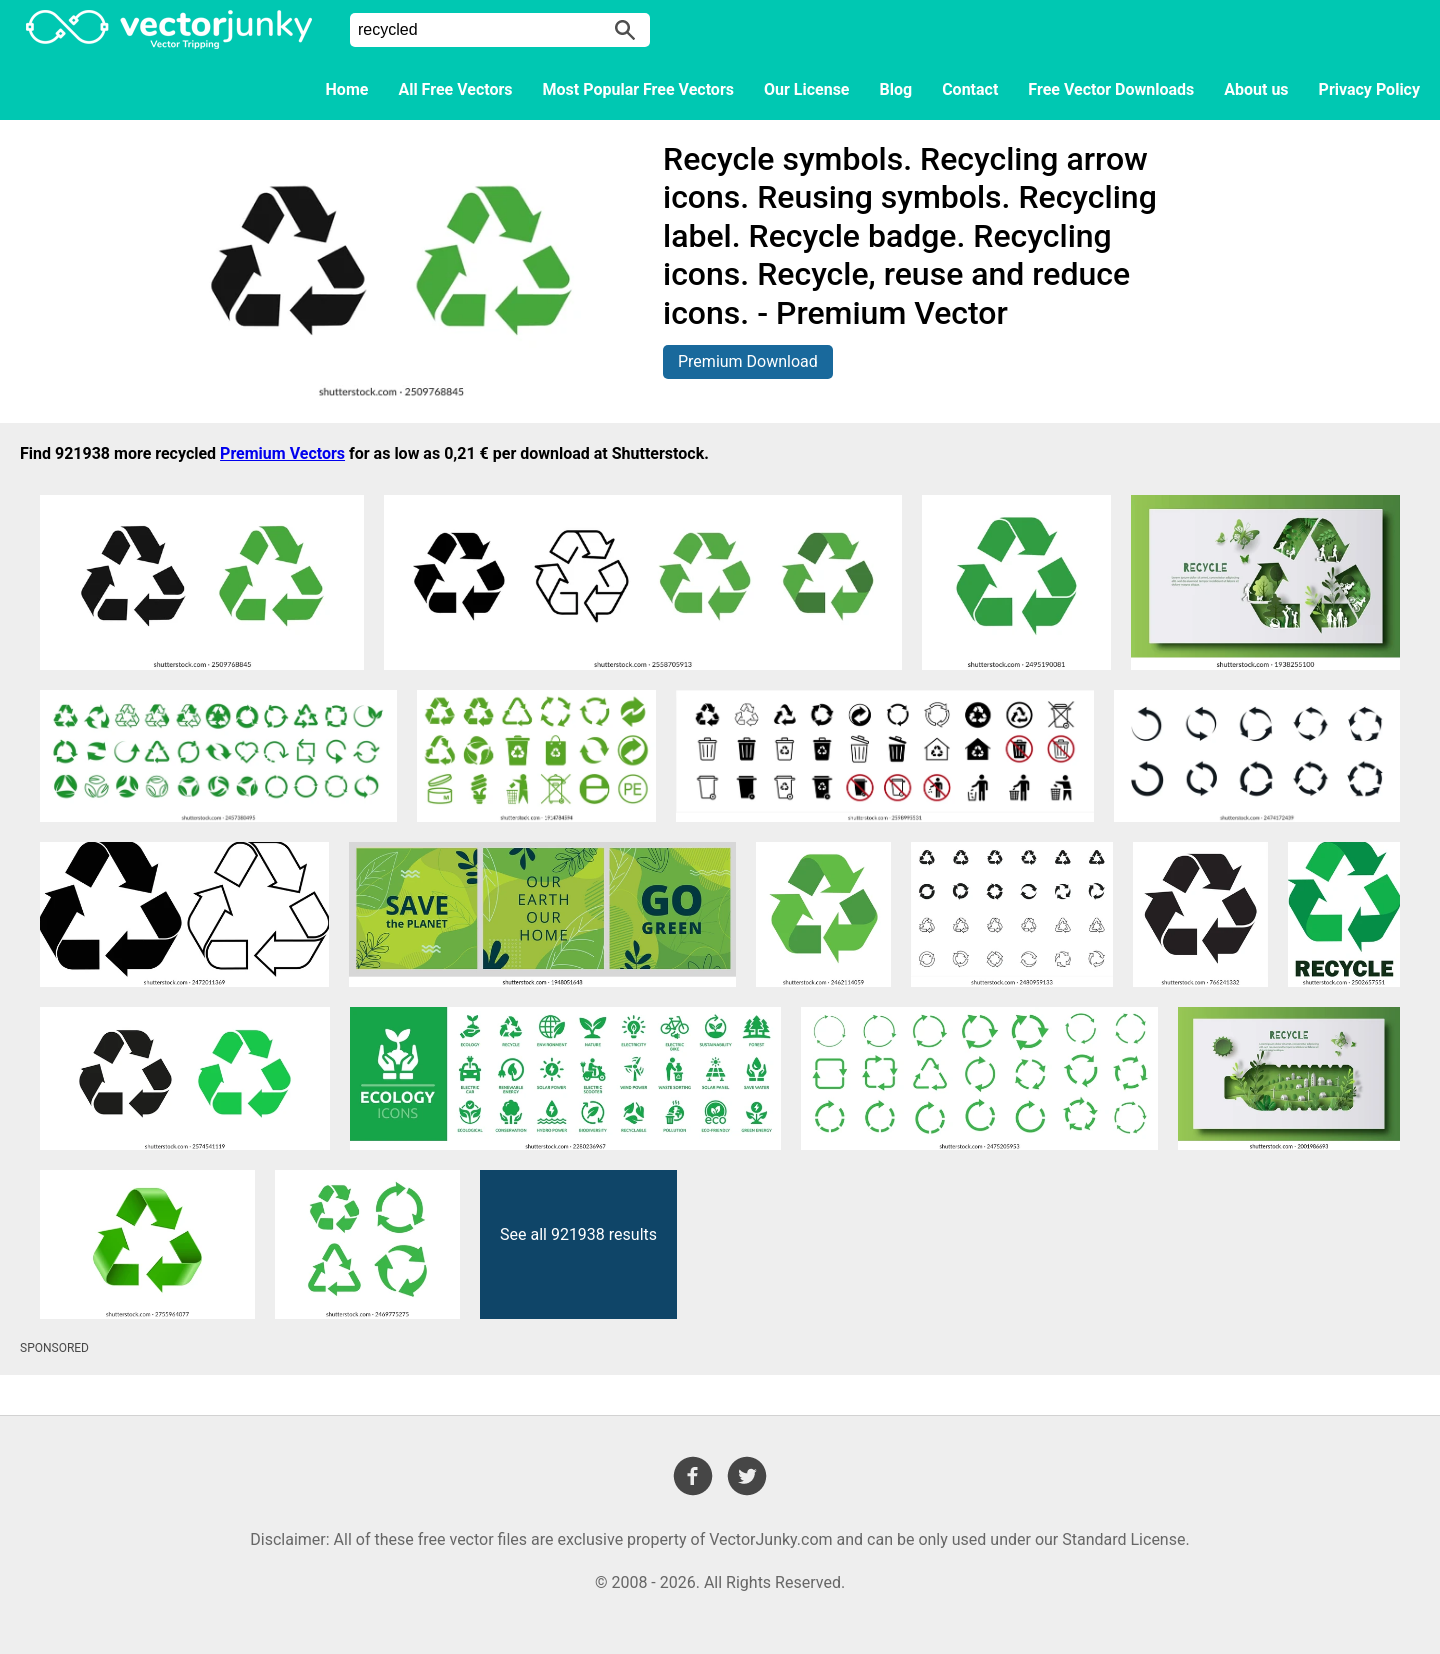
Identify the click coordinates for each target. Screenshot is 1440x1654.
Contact (970, 89)
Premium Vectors (282, 453)
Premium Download (748, 361)
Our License (807, 89)
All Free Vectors (455, 89)
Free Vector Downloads (1111, 89)
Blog (896, 89)
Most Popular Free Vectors (638, 89)
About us (1256, 89)
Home (347, 89)
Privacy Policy (1369, 89)
